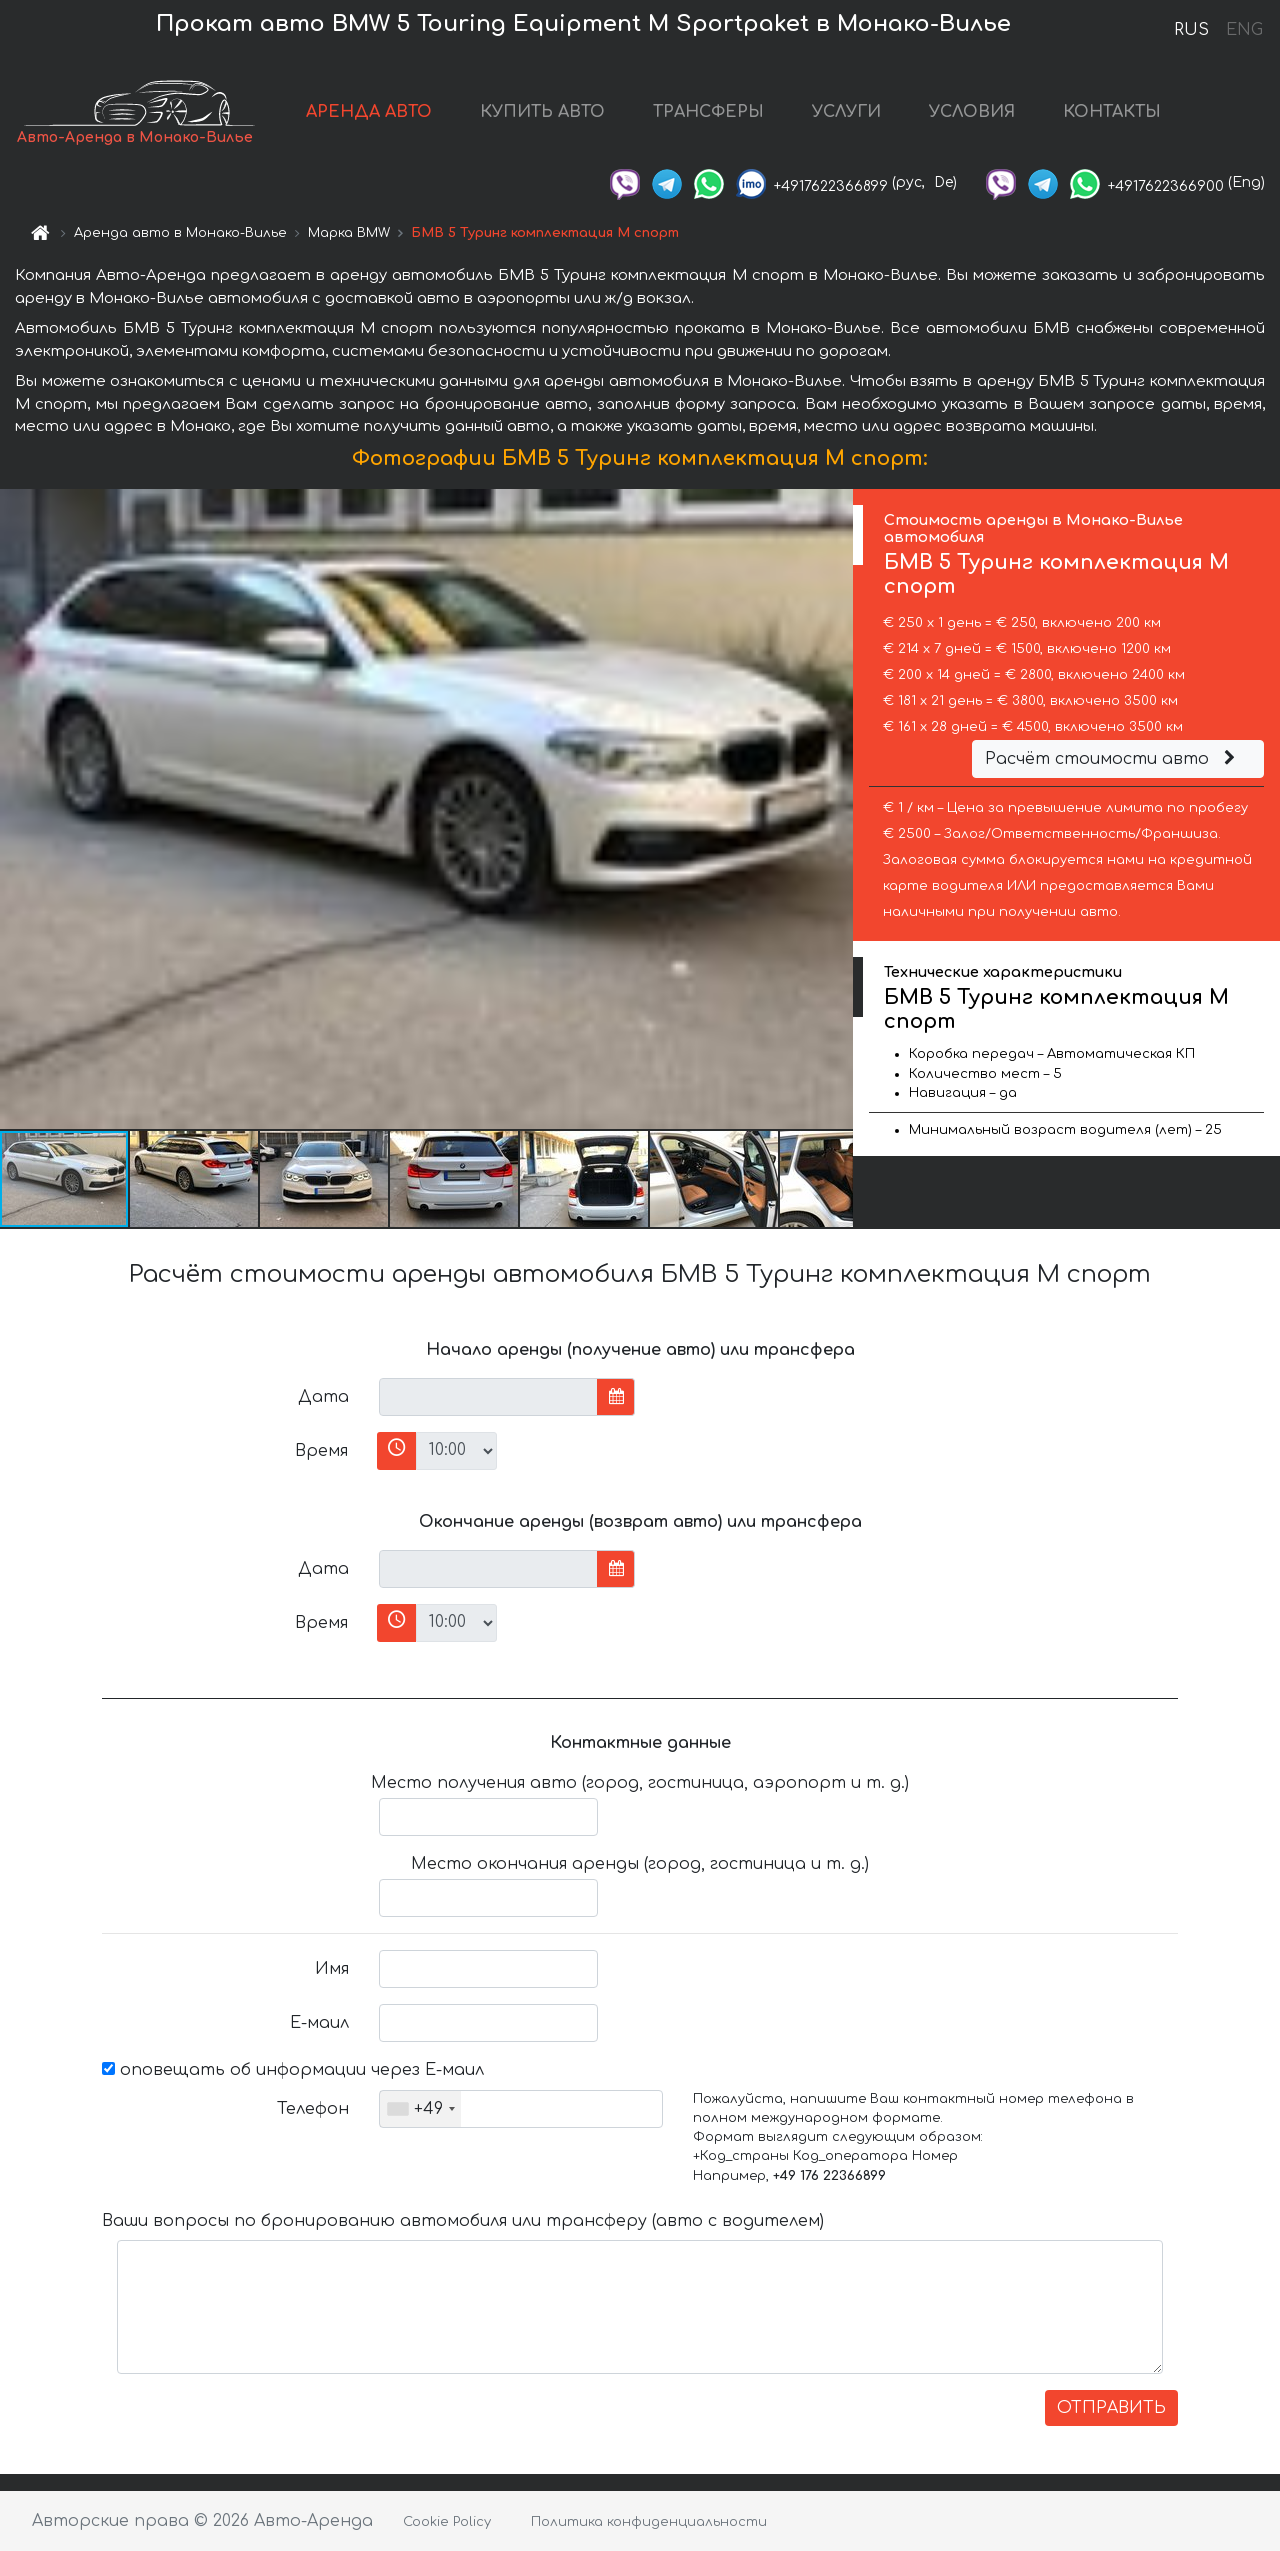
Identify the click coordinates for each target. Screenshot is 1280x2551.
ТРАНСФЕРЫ (708, 112)
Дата (323, 1397)
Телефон (313, 2109)
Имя (332, 1969)
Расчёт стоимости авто (1113, 759)
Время (321, 1451)
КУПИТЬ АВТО (542, 112)
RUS (1191, 30)
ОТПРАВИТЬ (1111, 2408)
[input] (488, 1397)
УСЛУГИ (846, 112)
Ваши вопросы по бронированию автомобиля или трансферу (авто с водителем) (463, 2221)
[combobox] (420, 2109)
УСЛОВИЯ (972, 112)
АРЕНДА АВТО (369, 112)
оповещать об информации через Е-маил (293, 2070)
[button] (835, 809)
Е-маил (319, 2023)
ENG (1244, 30)
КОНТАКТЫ (1112, 112)
